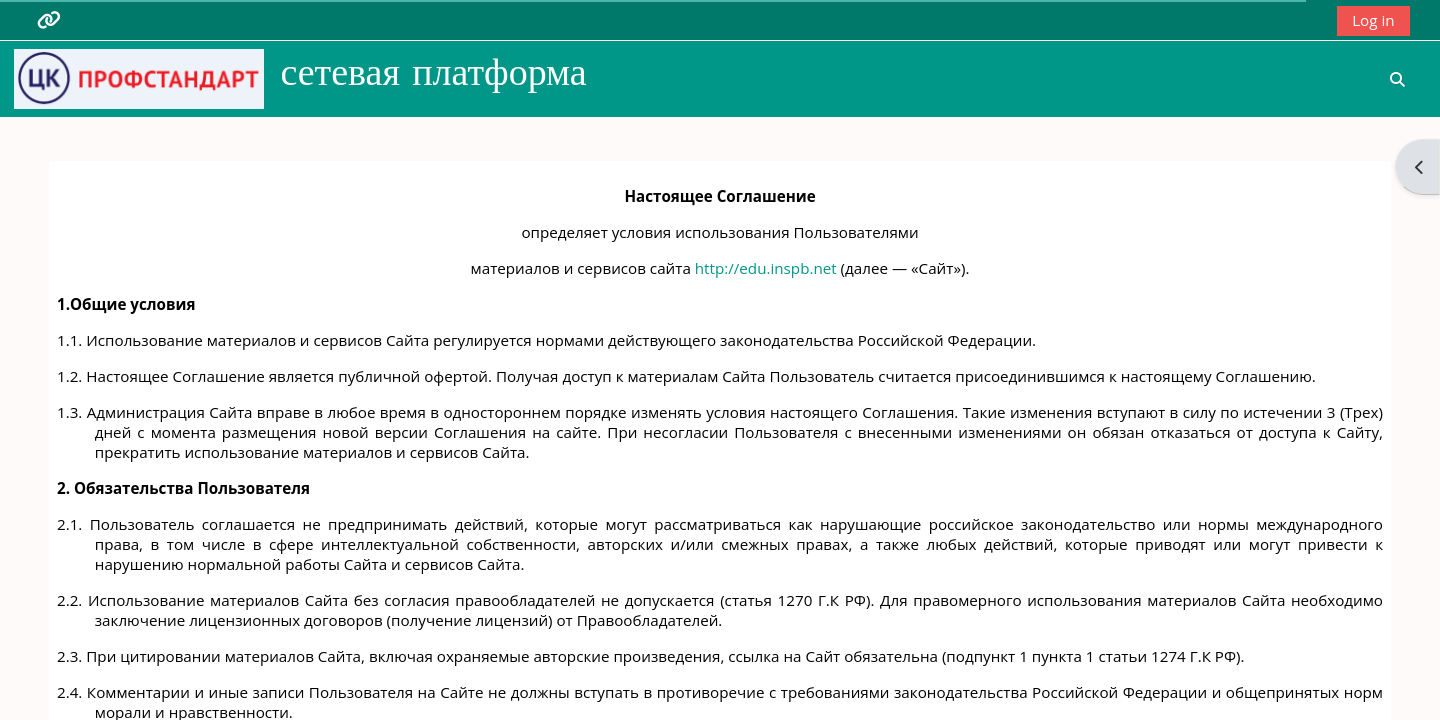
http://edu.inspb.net (766, 268)
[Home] (139, 77)
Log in (1373, 20)
